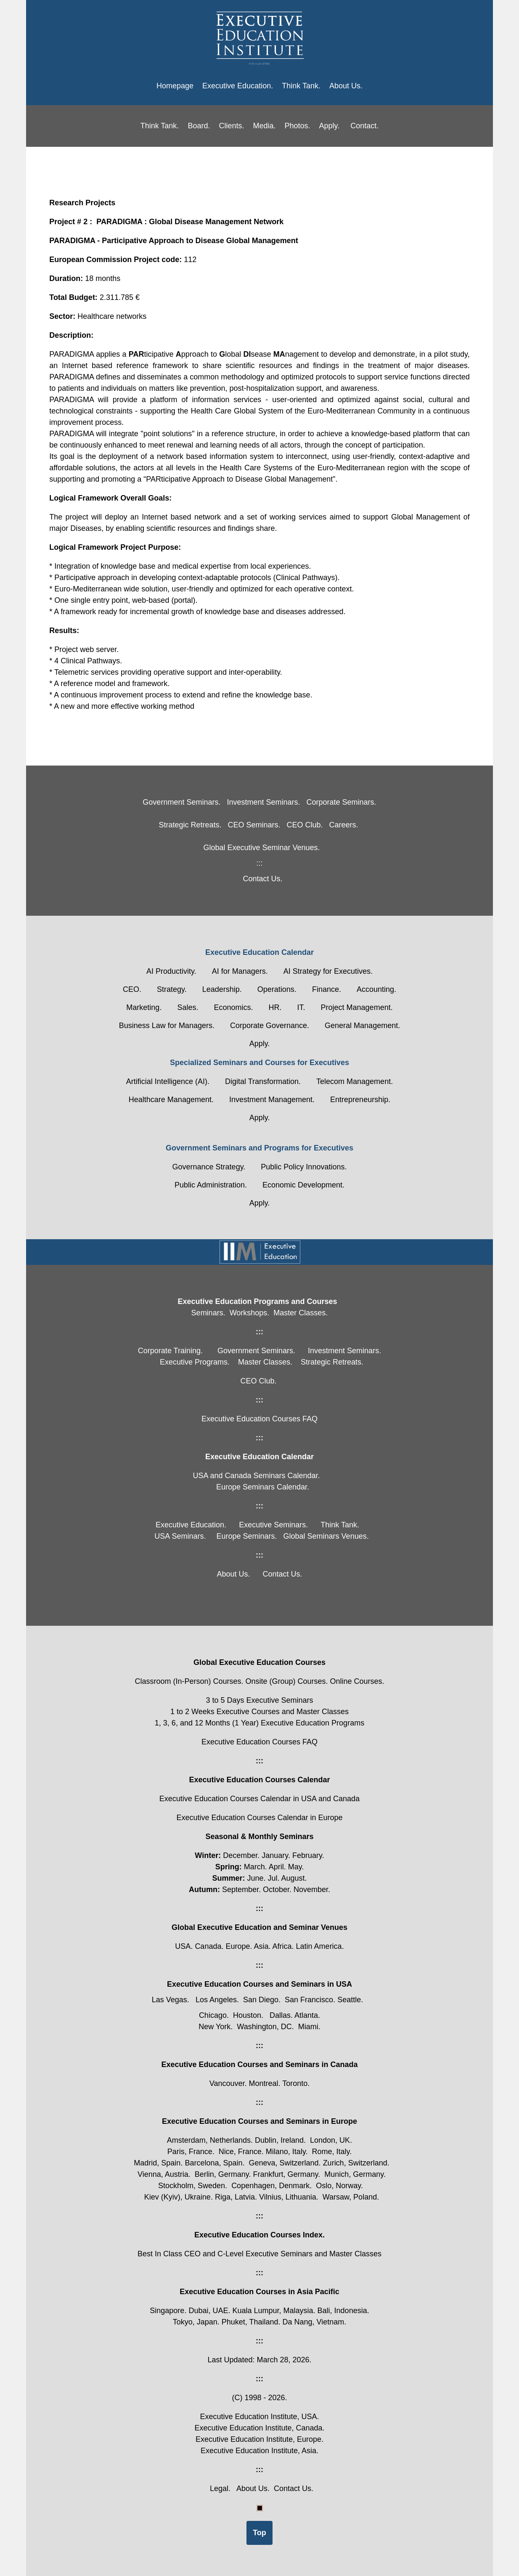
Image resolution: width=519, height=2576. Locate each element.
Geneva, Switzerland (284, 2163)
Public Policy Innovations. (304, 1167)
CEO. (132, 989)
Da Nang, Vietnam (313, 2322)
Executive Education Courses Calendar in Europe (259, 1817)
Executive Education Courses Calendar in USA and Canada (259, 1798)
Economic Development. (303, 1185)
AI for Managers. (240, 971)
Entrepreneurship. (360, 1099)
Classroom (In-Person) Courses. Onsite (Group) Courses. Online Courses (258, 1681)
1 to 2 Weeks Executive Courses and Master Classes (259, 1711)
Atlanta (306, 2015)
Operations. (277, 989)
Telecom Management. (354, 1081)
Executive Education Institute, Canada (258, 2428)
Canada (208, 1946)
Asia (261, 1946)
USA (183, 1946)
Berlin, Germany (222, 2174)
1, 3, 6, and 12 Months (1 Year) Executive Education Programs (259, 1723)
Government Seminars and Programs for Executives (259, 1148)
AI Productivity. (171, 971)
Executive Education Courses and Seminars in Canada (259, 2064)
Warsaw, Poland (350, 2197)
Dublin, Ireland (279, 2140)
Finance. (326, 989)
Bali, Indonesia (342, 2310)
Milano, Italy (286, 2151)
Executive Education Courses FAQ (259, 1742)
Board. (199, 126)
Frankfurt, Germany (285, 2174)
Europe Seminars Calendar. (262, 1487)
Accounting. (376, 989)
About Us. (346, 86)
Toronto (294, 2083)
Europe (237, 1946)
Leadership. (222, 989)
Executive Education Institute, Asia (258, 2450)
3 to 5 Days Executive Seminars (259, 1700)
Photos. (297, 126)
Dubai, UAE (208, 2310)
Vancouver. (229, 2083)
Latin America (319, 1946)
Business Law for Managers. (166, 1025)
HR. (275, 1007)
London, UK (330, 2140)
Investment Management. (272, 1099)
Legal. (220, 2488)
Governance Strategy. (209, 1167)
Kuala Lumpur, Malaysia (272, 2310)
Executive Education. (237, 86)
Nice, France (240, 2151)
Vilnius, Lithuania (287, 2197)
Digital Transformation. (263, 1081)
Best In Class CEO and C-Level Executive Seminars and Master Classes (259, 2254)
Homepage (174, 86)
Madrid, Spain (157, 2163)
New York (214, 2026)
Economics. (233, 1007)
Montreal (263, 2083)
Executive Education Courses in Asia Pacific (259, 2291)
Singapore (167, 2310)
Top (259, 2532)
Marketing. (144, 1007)
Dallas (280, 2015)
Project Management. (357, 1007)
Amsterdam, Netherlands (209, 2140)
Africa (282, 1946)
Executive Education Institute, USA (258, 2416)
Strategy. (172, 989)
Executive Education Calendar (259, 952)
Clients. (231, 126)
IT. (301, 1007)
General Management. (362, 1025)
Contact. (364, 126)
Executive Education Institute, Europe (258, 2439)
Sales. (187, 1007)
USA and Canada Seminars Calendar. (256, 1475)
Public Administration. (211, 1185)
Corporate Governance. (269, 1025)
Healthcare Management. (171, 1099)
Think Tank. (301, 86)
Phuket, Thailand (250, 2322)
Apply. (329, 126)
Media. (264, 126)
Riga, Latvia (235, 2197)
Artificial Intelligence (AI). (167, 1081)
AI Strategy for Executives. (328, 971)
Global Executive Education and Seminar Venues (259, 1927)
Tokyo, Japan (195, 2322)
